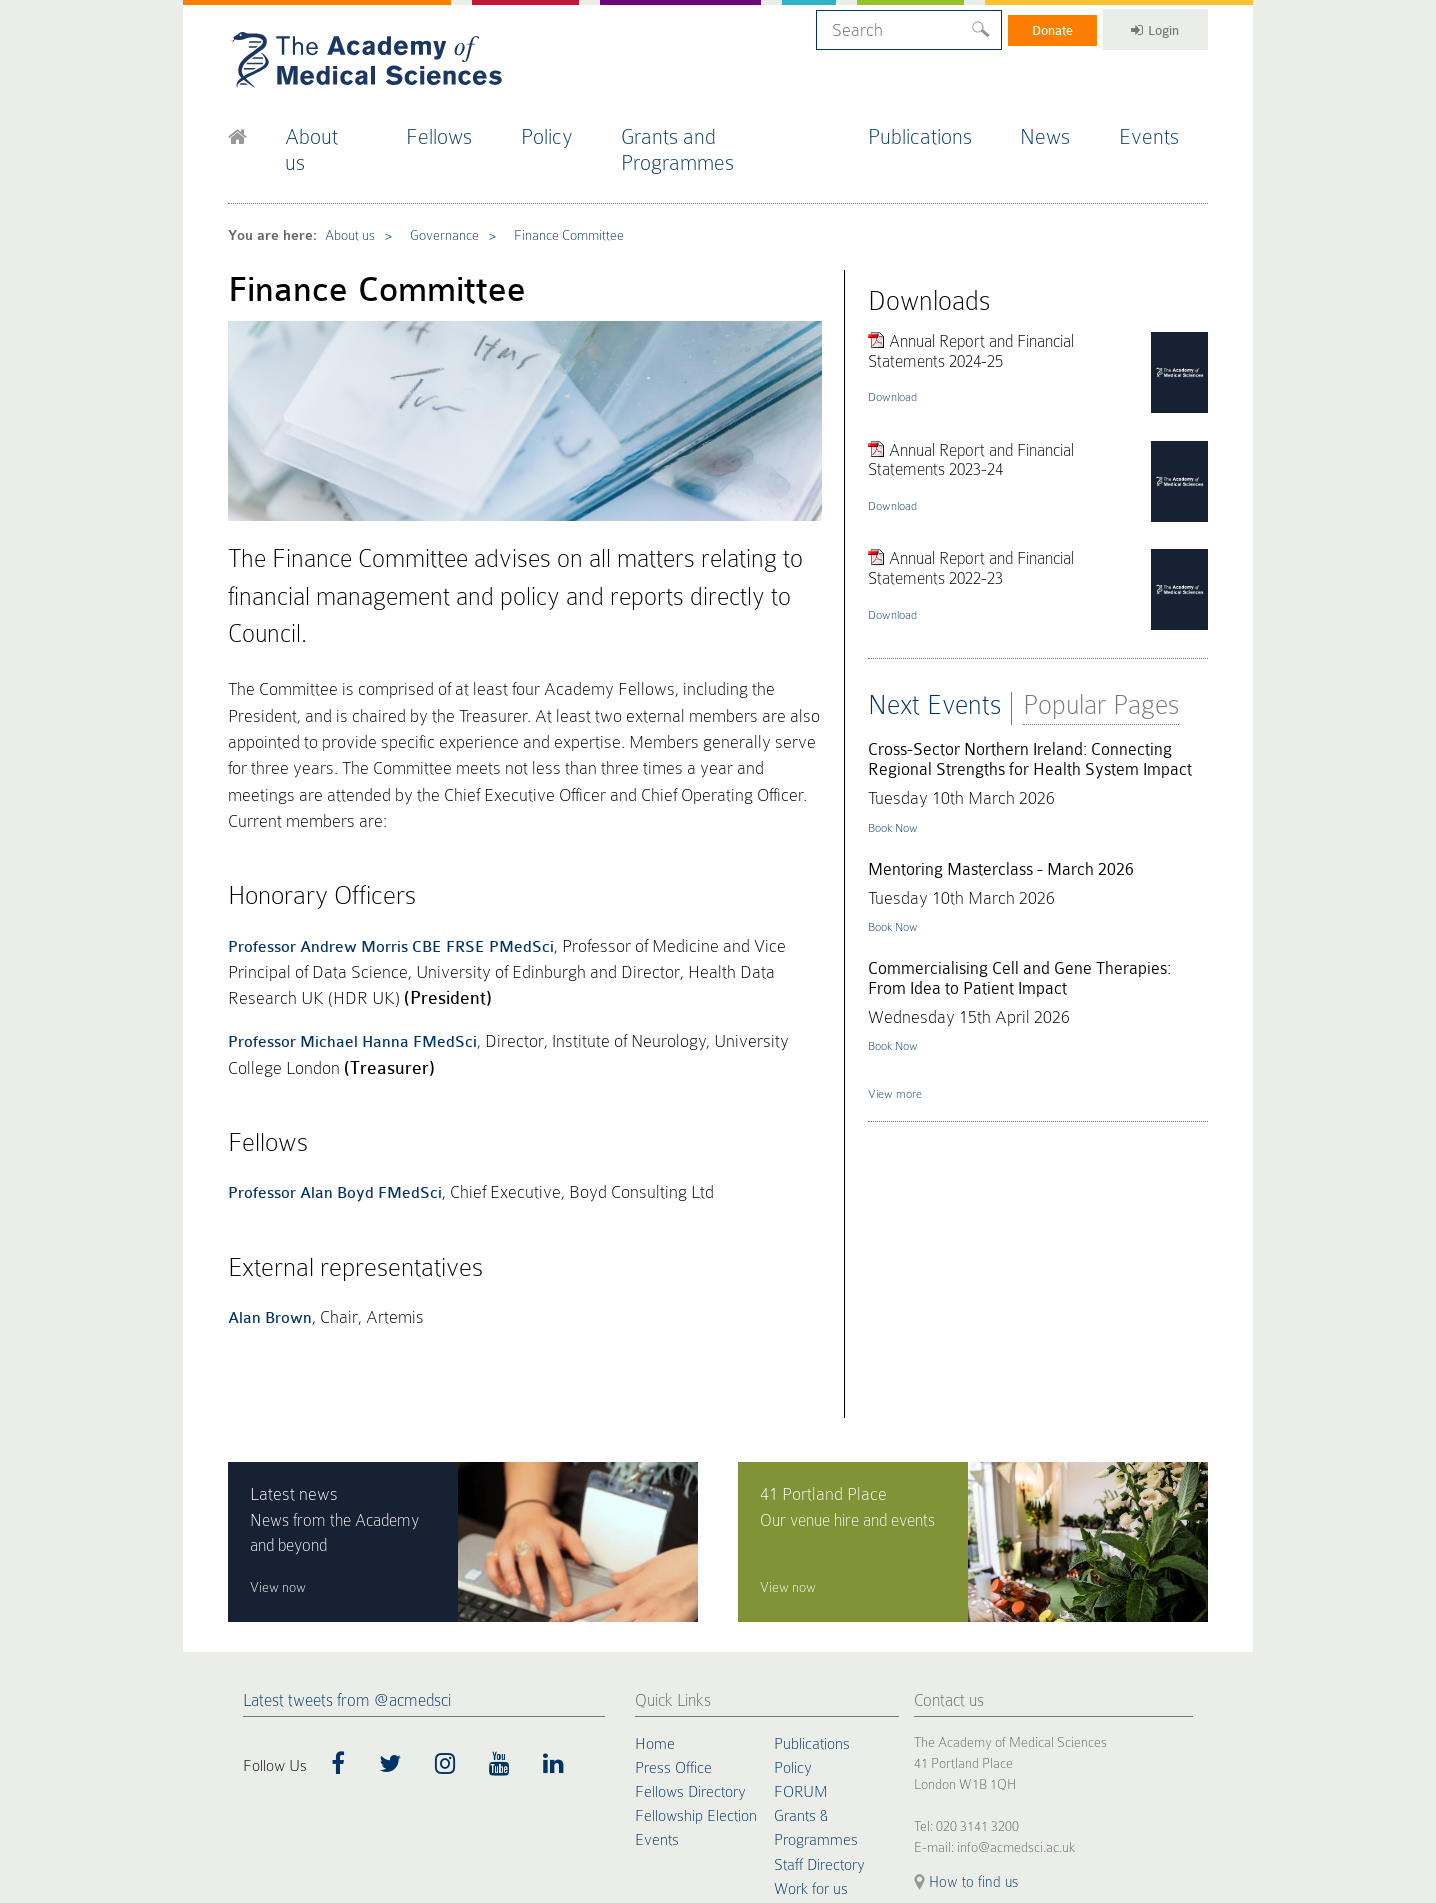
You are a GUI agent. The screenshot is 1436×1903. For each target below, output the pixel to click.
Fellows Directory (690, 1595)
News (1061, 128)
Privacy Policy (330, 1766)
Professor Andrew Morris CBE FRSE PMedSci (391, 799)
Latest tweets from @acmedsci (347, 1504)
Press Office (673, 1571)
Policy (569, 128)
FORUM (800, 1595)
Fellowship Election (696, 1619)
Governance (431, 194)
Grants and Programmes (742, 128)
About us (338, 128)
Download (897, 343)
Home (655, 1547)
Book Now (898, 764)
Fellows (459, 128)
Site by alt (1185, 1750)
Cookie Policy (258, 1766)
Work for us (811, 1691)
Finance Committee (549, 194)
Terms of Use (402, 1766)
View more (900, 1040)
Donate (1035, 27)
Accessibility (471, 1766)
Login (1148, 27)
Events (1166, 128)
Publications (937, 128)
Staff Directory (819, 1667)
